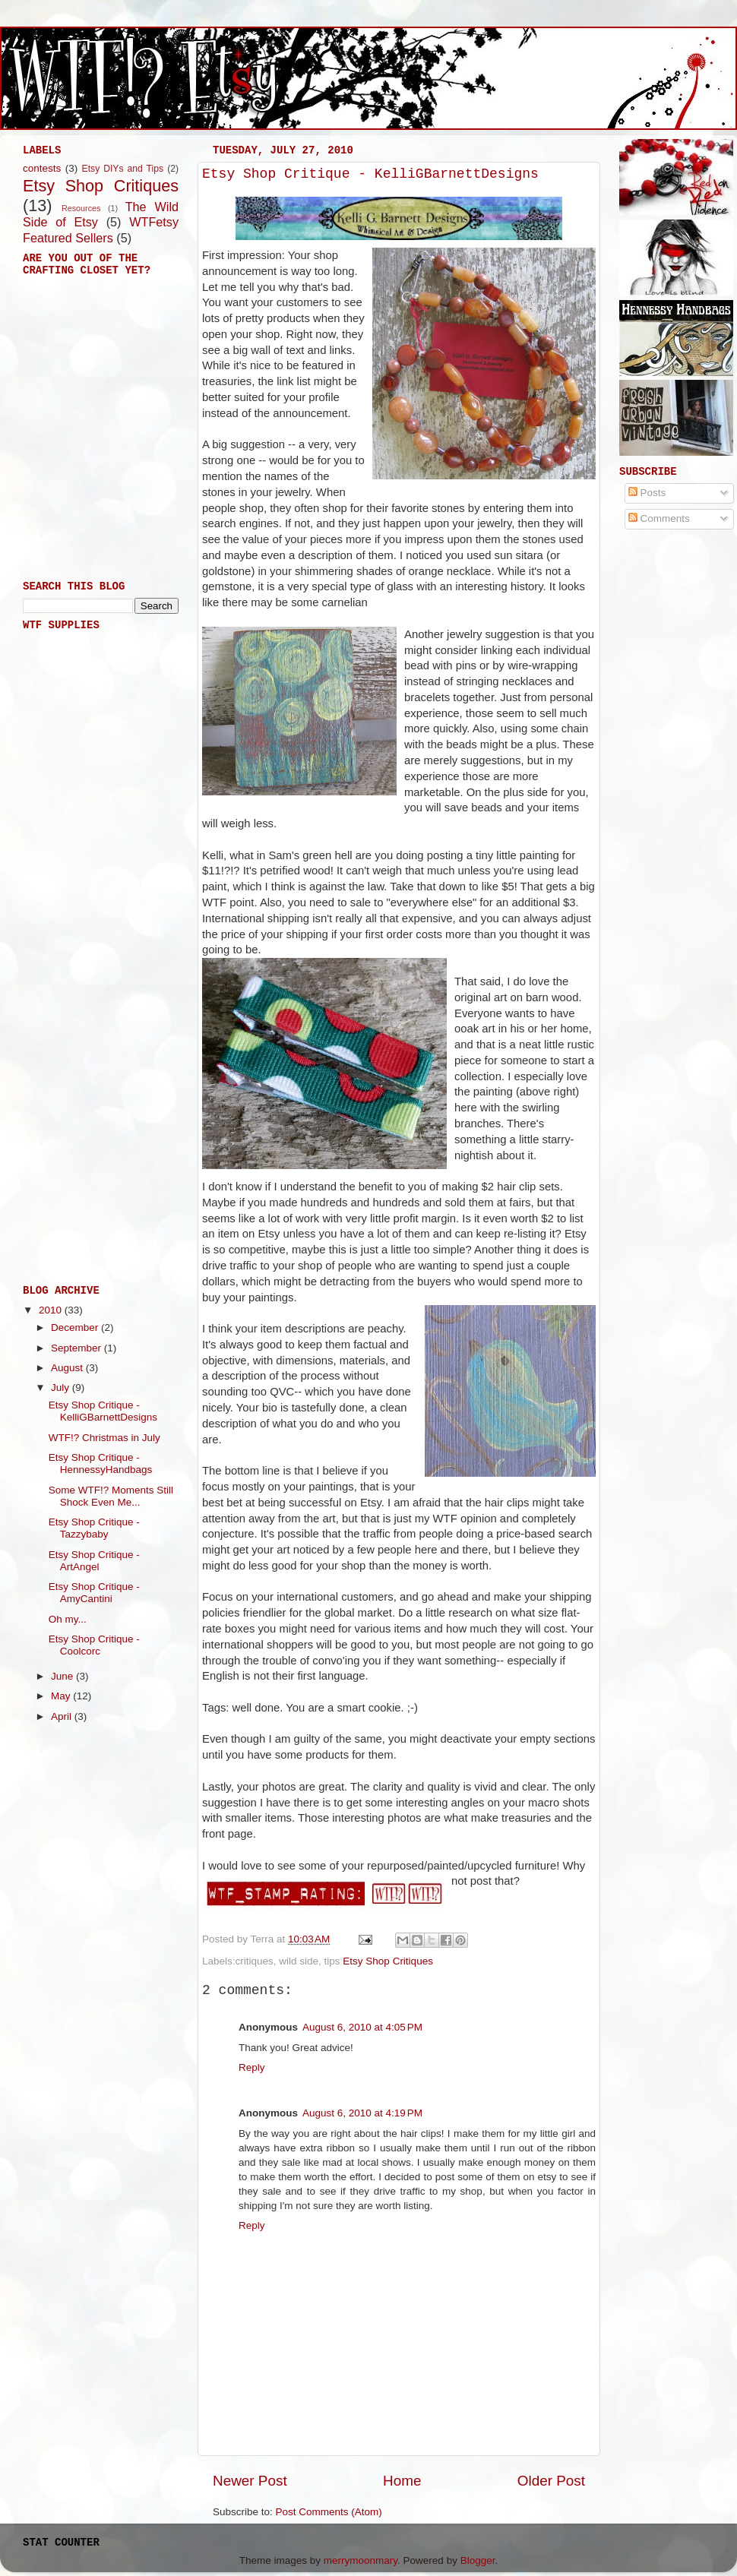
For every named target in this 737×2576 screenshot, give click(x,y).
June (63, 1676)
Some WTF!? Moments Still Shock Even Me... (111, 1496)
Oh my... (68, 1619)
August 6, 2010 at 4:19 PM (362, 2113)
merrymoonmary (360, 2560)
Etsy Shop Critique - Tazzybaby (94, 1528)
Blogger (477, 2560)
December (76, 1327)
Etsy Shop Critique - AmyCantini (94, 1592)
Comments (659, 518)
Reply (252, 2067)
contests (42, 168)
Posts (647, 492)
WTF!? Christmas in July (104, 1437)
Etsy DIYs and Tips (123, 168)
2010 (52, 1310)
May (62, 1696)
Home (402, 2481)
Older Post (551, 2481)
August (68, 1367)
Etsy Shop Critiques (388, 1961)
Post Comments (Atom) (329, 2512)
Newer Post (250, 2481)
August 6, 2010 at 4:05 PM (362, 2027)
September (77, 1348)
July (61, 1387)
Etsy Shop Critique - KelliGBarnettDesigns (370, 174)
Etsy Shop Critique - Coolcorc (94, 1645)
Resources (81, 208)
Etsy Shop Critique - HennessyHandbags (101, 1463)
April (62, 1716)
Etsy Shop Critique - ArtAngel (94, 1560)
